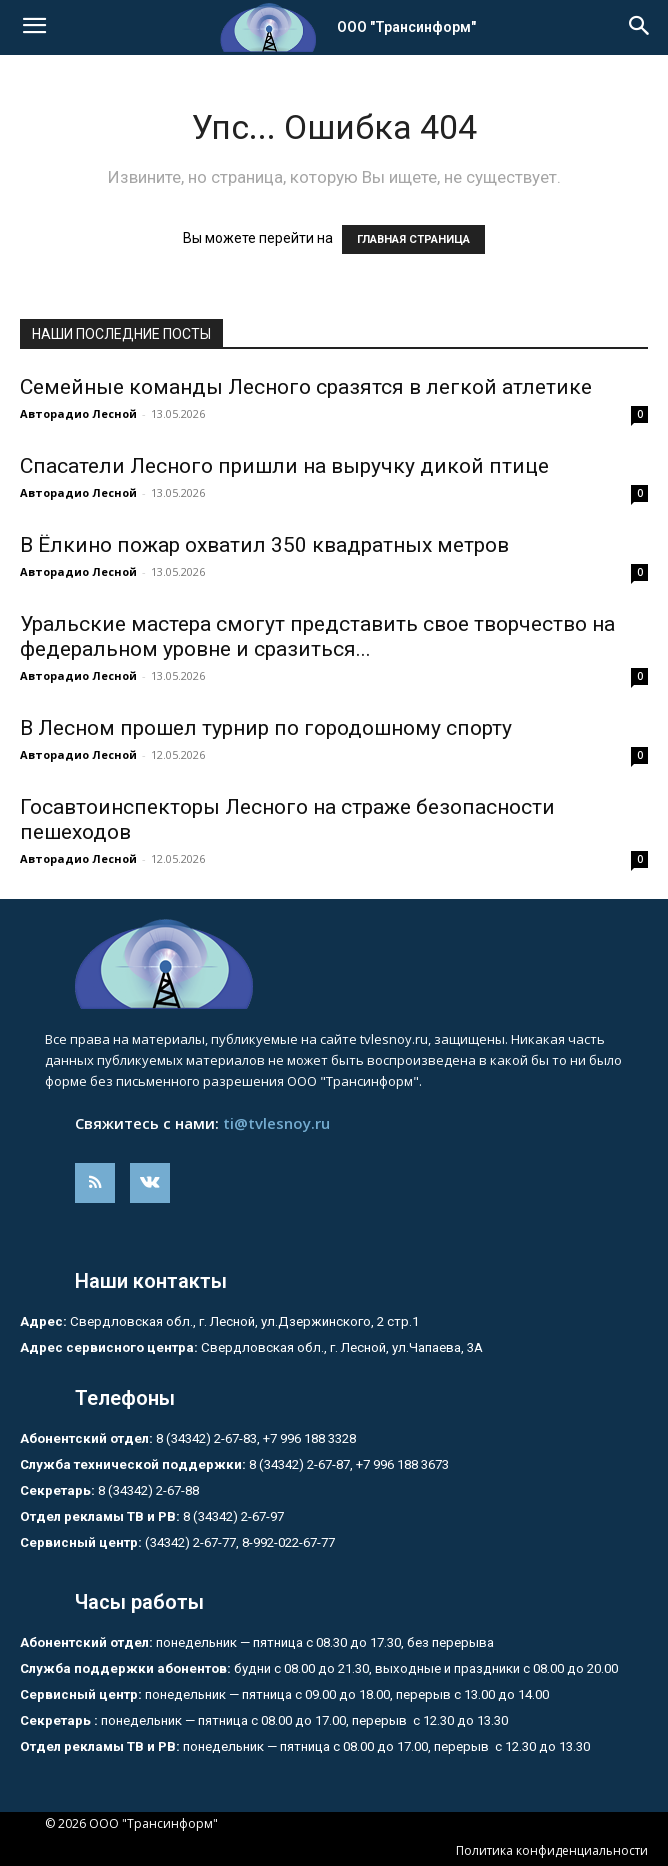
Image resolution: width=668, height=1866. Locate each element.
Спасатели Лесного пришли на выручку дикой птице (284, 466)
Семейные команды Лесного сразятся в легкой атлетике (306, 387)
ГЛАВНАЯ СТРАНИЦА (413, 239)
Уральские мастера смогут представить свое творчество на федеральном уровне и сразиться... (317, 636)
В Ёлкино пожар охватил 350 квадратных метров (264, 545)
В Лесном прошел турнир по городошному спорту (266, 728)
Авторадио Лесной (78, 413)
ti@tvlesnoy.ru (276, 1123)
